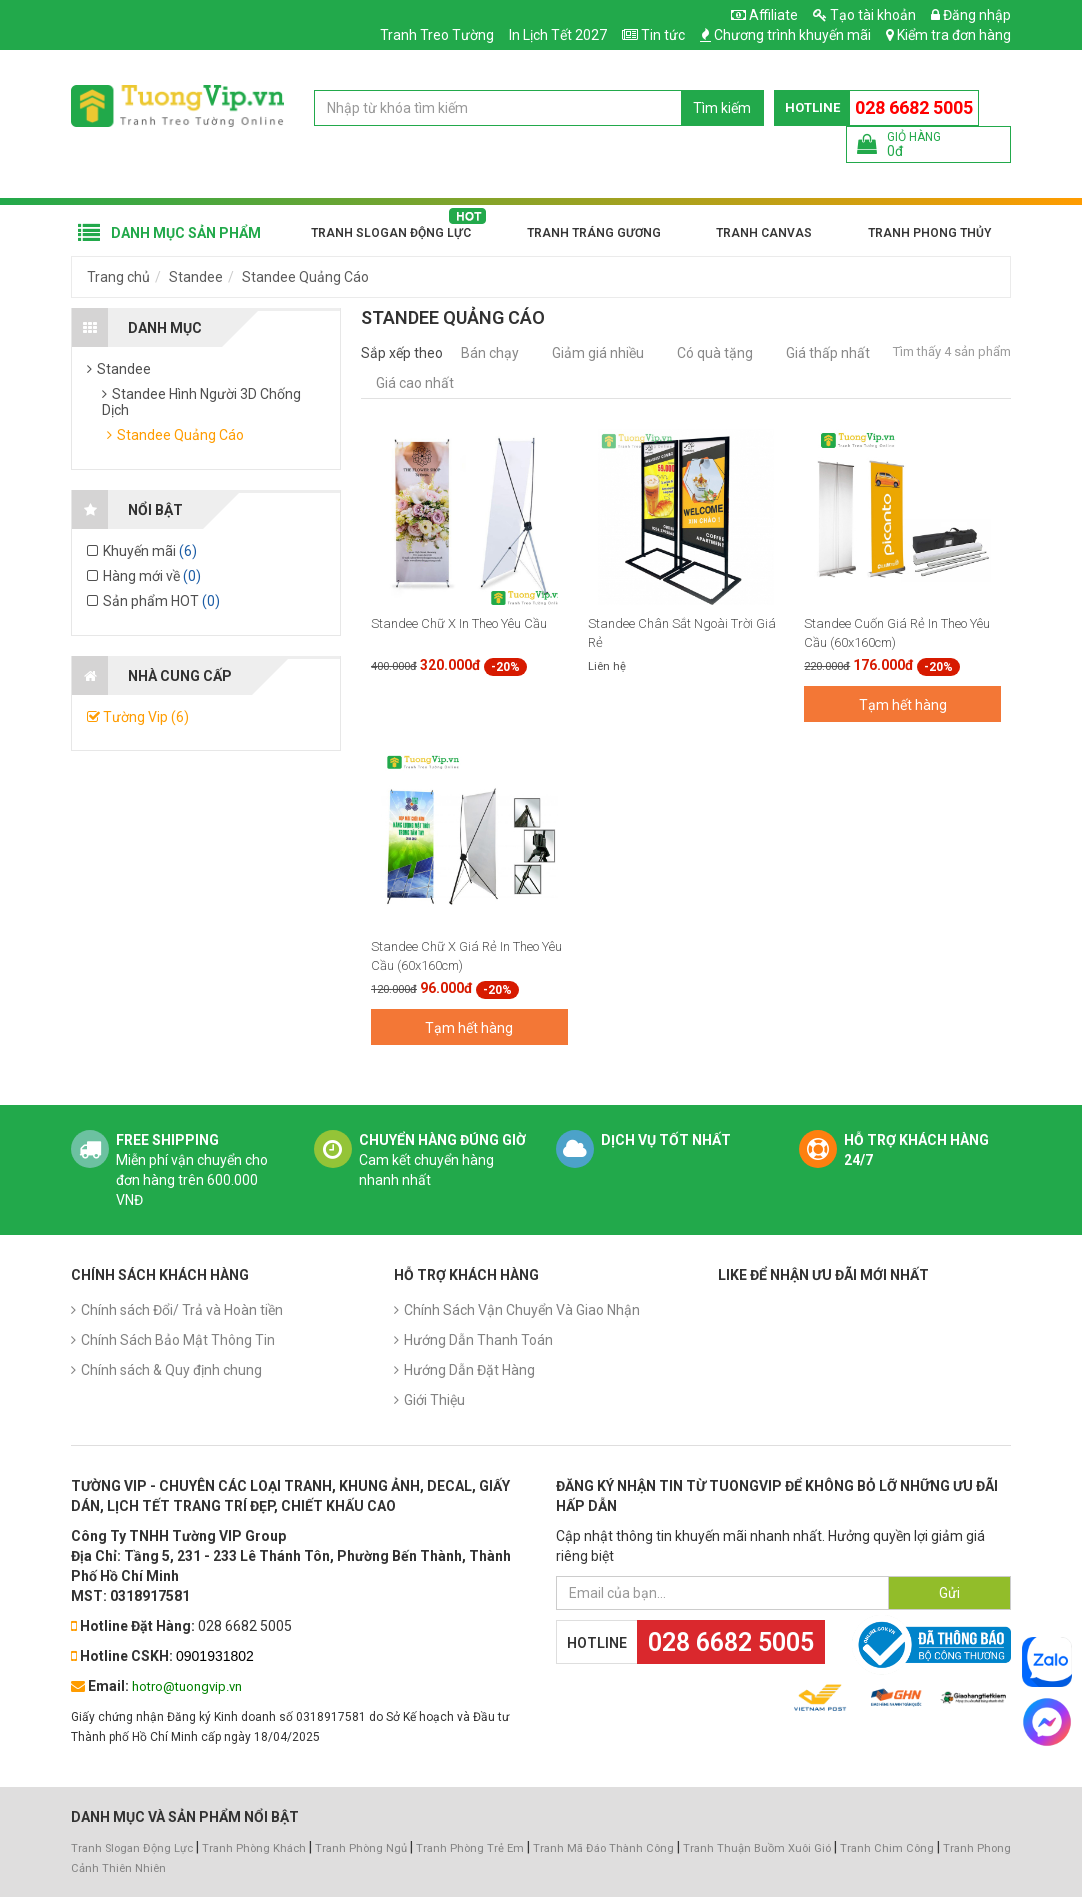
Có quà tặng (715, 353)
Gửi (949, 1593)
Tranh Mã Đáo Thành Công (603, 1848)
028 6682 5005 (914, 107)
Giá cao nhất (415, 383)
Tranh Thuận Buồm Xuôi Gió (757, 1848)
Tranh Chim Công (887, 1848)
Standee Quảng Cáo (305, 277)
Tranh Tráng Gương (594, 233)
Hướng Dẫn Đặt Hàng (469, 1370)
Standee (196, 277)
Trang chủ (118, 277)
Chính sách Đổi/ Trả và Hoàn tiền (182, 1310)
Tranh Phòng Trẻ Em (470, 1848)
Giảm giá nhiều (598, 353)
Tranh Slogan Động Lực (391, 233)
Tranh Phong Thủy (929, 233)
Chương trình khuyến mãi (792, 35)
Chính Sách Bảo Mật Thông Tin (178, 1340)
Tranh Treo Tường (437, 35)
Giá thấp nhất (828, 353)
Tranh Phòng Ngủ (361, 1848)
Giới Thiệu (434, 1400)
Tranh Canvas (764, 233)
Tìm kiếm (722, 108)
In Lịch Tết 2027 (558, 35)
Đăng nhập (971, 15)
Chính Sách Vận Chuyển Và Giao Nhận (522, 1310)
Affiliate (764, 15)
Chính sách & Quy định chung (171, 1370)
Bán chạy (490, 353)
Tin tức (663, 35)
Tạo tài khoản (864, 15)
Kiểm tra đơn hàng (954, 35)
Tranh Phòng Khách (254, 1848)
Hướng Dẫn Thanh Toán (478, 1340)
